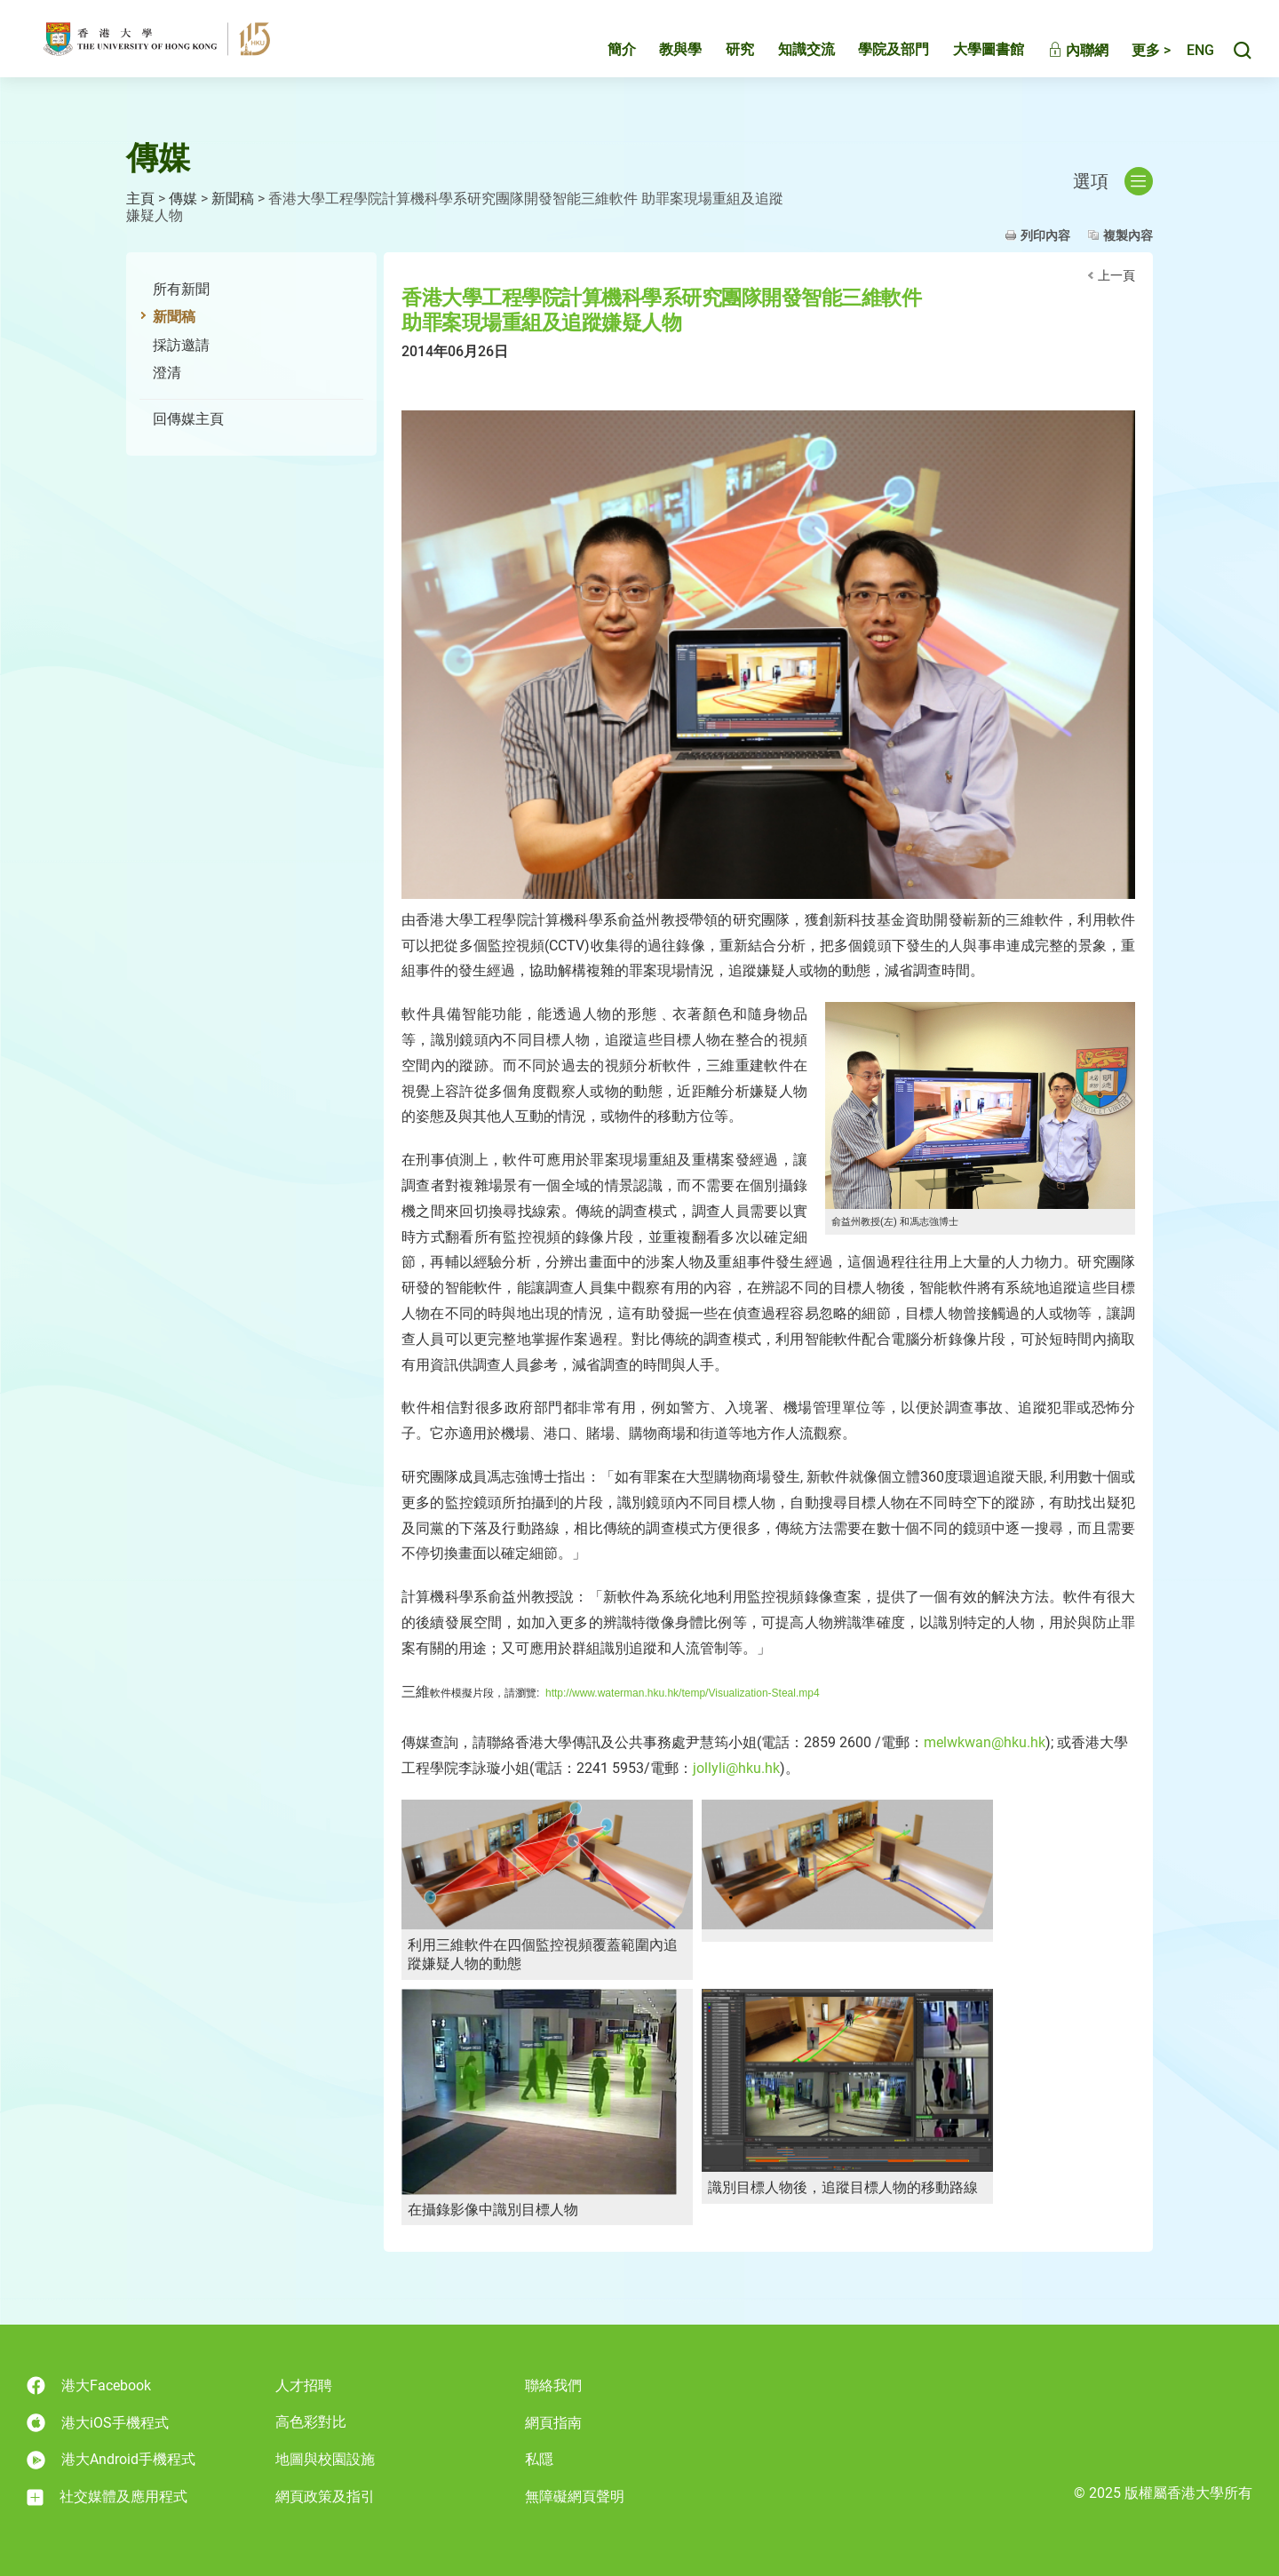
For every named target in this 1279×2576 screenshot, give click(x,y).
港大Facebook (89, 2385)
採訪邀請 (181, 345)
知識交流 (787, 59)
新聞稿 (232, 198)
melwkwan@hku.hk (984, 1742)
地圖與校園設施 (325, 2459)
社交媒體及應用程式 (107, 2497)
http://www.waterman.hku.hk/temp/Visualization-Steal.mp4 (682, 1693)
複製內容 (1128, 235)
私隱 (539, 2459)
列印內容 (1045, 235)
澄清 (167, 372)
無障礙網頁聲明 (574, 2496)
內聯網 (1059, 60)
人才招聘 (303, 2385)
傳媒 (183, 198)
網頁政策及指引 (325, 2496)
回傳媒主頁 (188, 418)
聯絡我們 (553, 2385)
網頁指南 (553, 2422)
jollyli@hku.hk (736, 1768)
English (1191, 60)
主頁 (140, 198)
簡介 (603, 59)
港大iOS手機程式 (98, 2422)
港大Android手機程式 (111, 2460)
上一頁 (1116, 275)
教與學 (661, 59)
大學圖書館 (969, 59)
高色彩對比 (310, 2421)
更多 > (1132, 60)
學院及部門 (874, 59)
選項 (1113, 181)
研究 (721, 59)
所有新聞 (181, 289)
